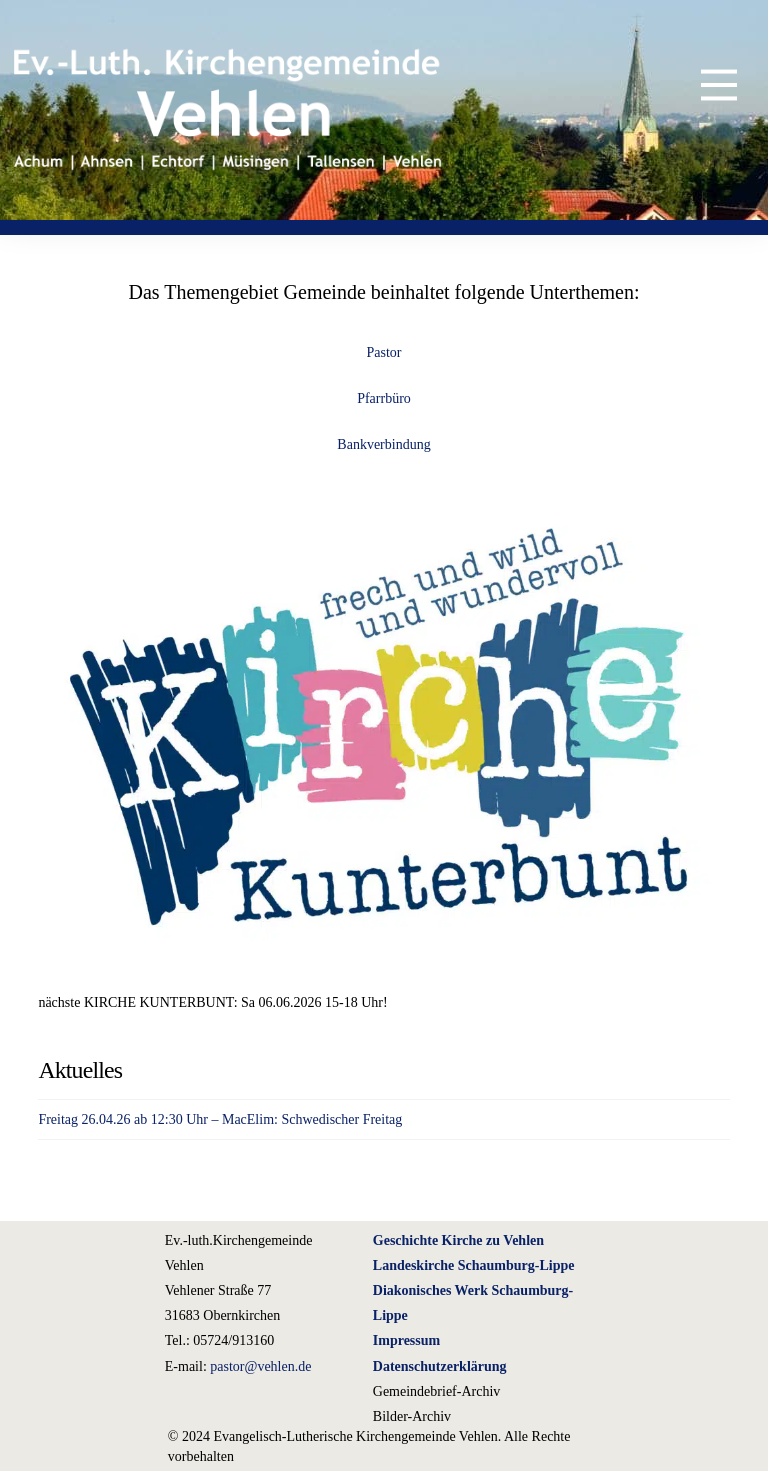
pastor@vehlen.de (260, 1366)
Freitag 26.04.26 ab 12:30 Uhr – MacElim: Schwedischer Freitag (220, 1119)
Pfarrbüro (384, 398)
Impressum (406, 1340)
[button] (704, 84)
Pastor (384, 352)
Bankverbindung (383, 444)
